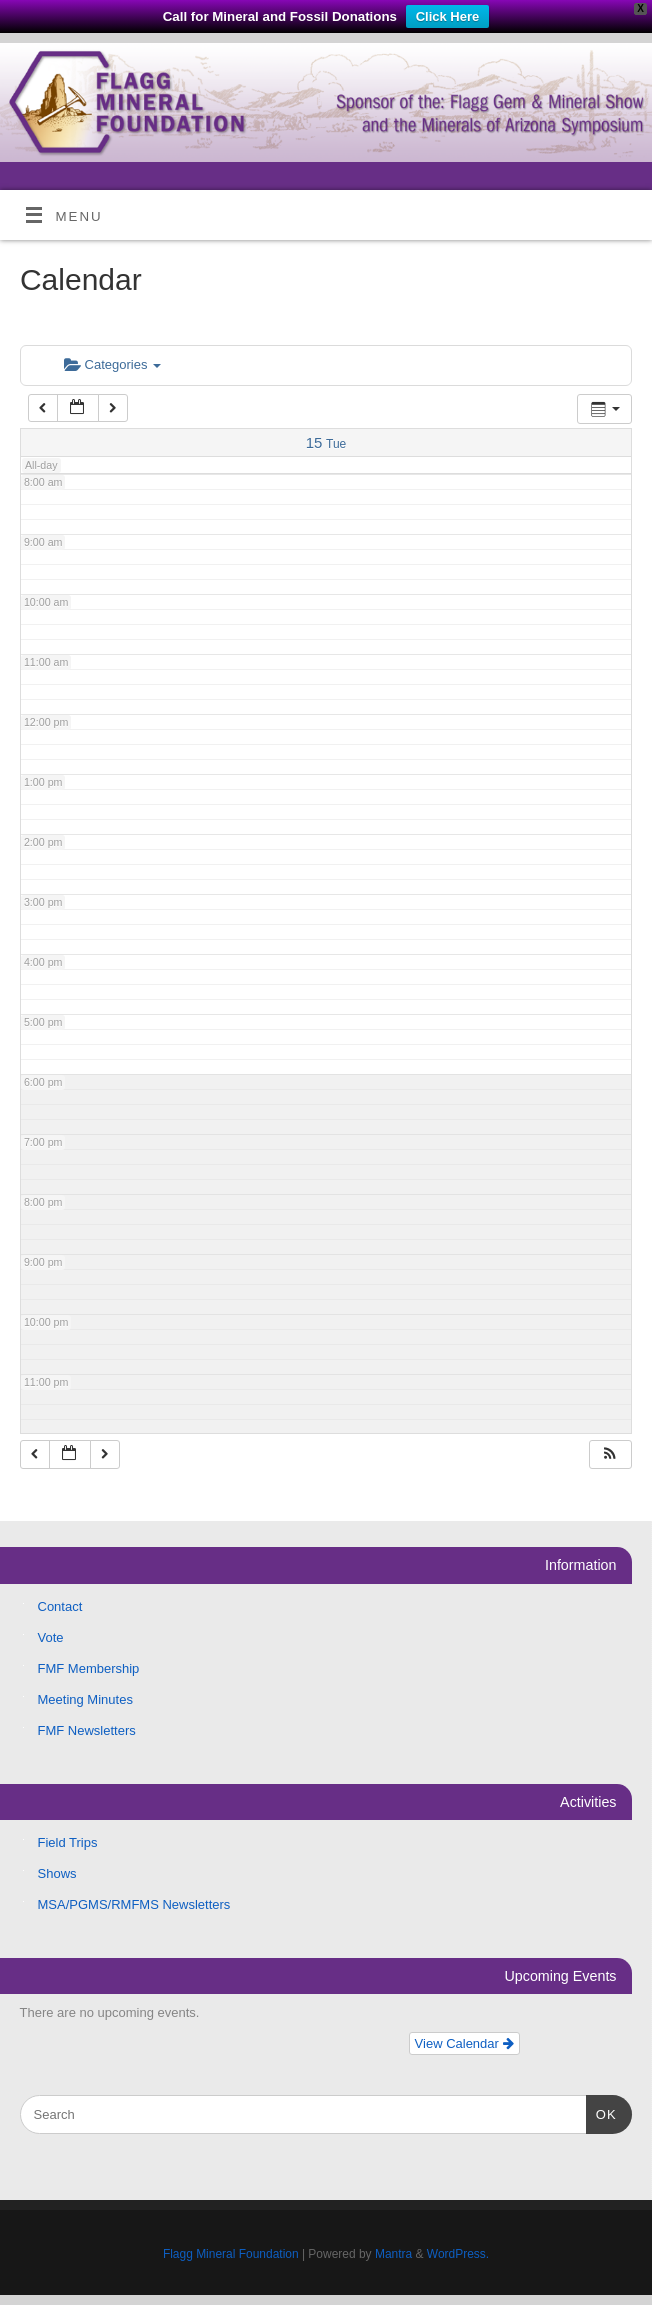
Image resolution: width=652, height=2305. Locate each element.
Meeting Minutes (85, 1699)
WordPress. (458, 2254)
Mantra (393, 2254)
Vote (51, 1637)
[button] (610, 1454)
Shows (57, 1873)
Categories (112, 364)
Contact (60, 1606)
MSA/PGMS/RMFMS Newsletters (134, 1904)
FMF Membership (89, 1668)
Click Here (448, 16)
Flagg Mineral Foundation (231, 2254)
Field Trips (68, 1842)
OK (601, 2112)
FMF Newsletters (87, 1730)
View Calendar (464, 2043)
